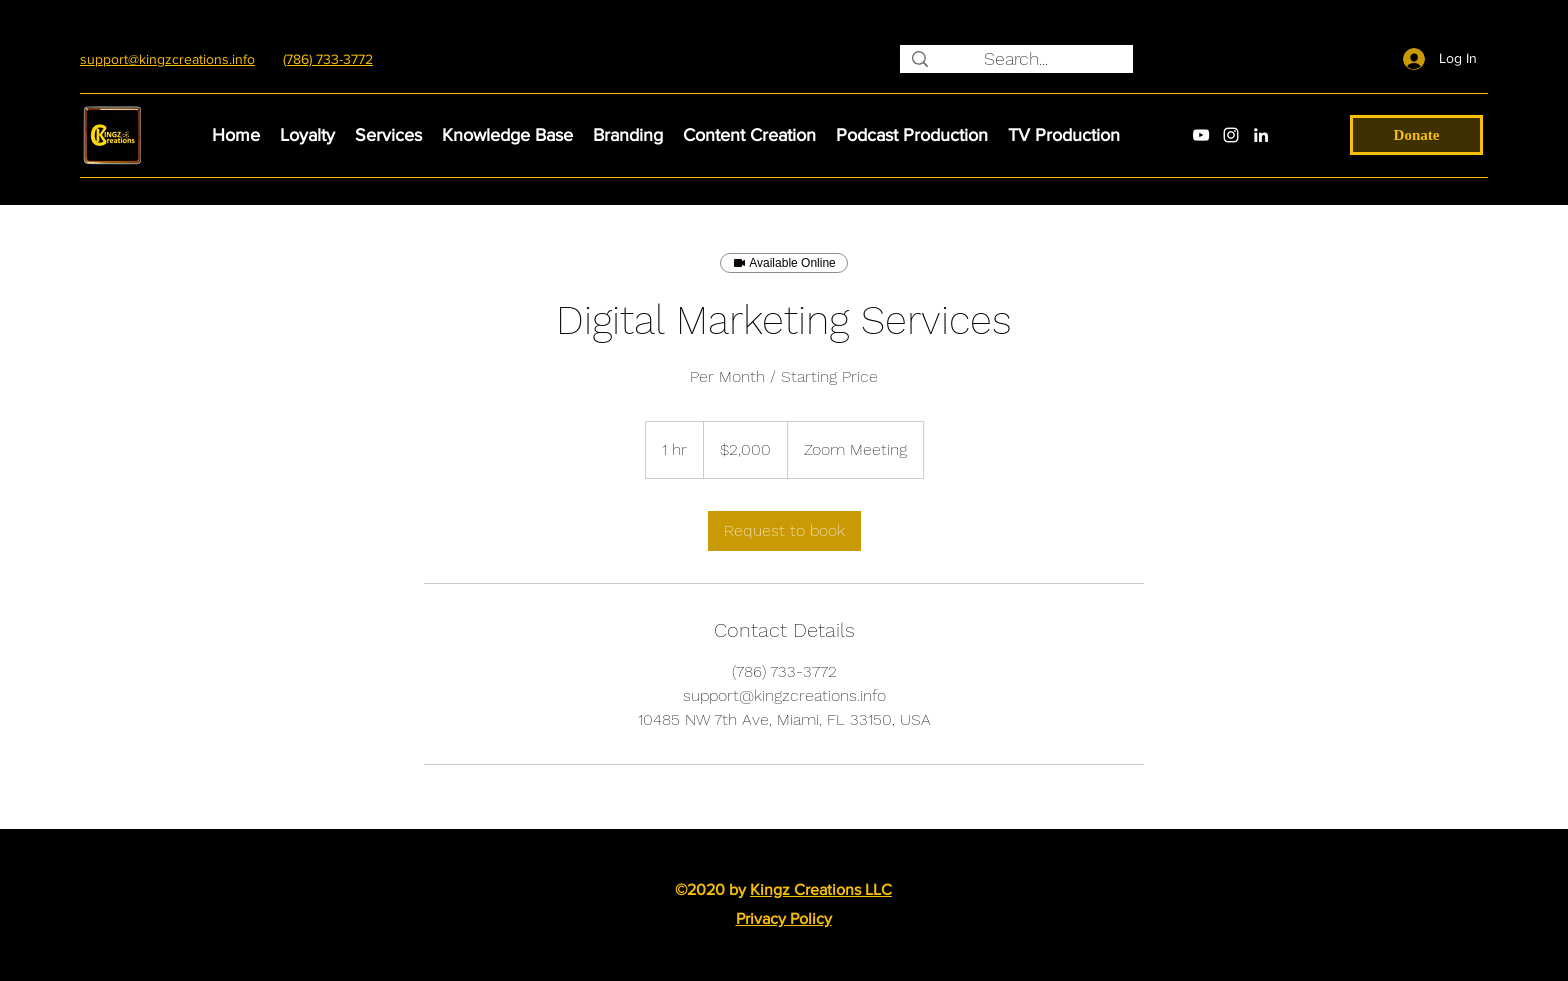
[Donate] (1416, 135)
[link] (784, 531)
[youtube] (1201, 135)
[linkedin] (1261, 135)
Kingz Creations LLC (821, 889)
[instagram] (1231, 135)
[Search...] (1015, 59)
